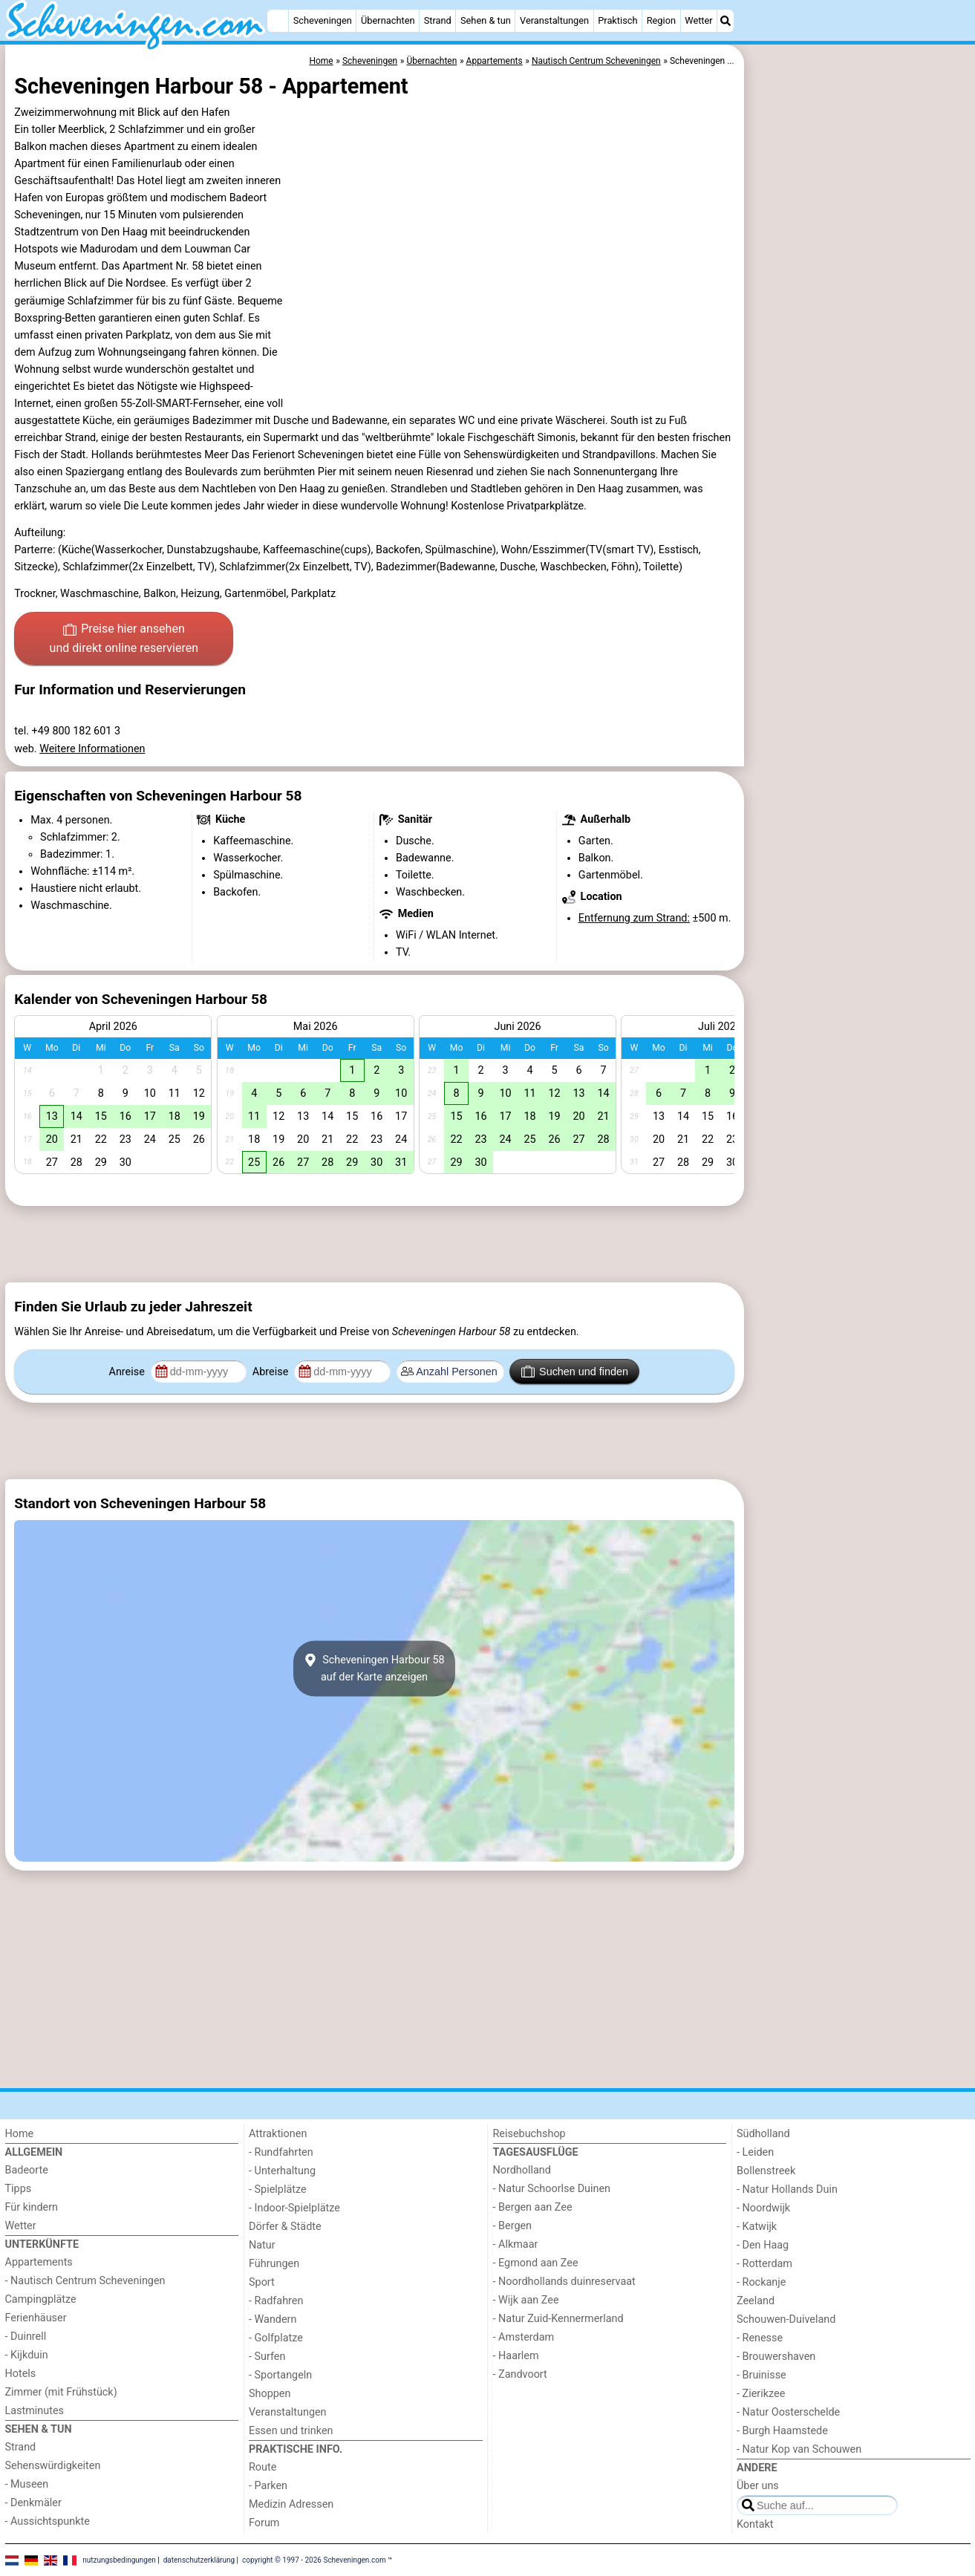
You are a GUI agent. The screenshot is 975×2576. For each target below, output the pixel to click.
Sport (262, 2282)
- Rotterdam (764, 2263)
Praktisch (617, 20)
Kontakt (755, 2524)
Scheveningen (322, 20)
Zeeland (756, 2301)
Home (19, 2133)
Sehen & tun (485, 20)
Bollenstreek (766, 2171)
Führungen (274, 2263)
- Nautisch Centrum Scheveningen (85, 2281)
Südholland (763, 2133)
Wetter (698, 20)
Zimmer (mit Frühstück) (61, 2392)
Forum (264, 2523)
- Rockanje (761, 2282)
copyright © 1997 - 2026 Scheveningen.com (314, 2559)
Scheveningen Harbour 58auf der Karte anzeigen (374, 1668)
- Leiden (755, 2152)
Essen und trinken (291, 2431)
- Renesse (760, 2338)
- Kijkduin (26, 2355)
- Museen (27, 2484)
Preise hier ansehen (124, 639)
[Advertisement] (859, 386)
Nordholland (522, 2170)
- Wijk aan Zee (526, 2300)
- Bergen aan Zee (533, 2207)
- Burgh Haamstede (782, 2431)
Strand (437, 20)
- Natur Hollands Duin (787, 2189)
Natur (262, 2245)
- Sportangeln (280, 2375)
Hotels (20, 2373)
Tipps (18, 2188)
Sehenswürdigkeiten (53, 2465)
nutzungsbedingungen (119, 2559)
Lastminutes (34, 2410)
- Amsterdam (524, 2337)
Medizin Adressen (291, 2504)
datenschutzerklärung (199, 2559)
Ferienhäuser (36, 2318)
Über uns (758, 2485)
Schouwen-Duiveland (786, 2319)
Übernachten (387, 20)
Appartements (39, 2262)
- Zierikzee (761, 2393)
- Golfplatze (276, 2338)
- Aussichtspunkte (47, 2521)
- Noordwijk (763, 2208)
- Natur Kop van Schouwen (799, 2449)
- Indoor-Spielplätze (294, 2208)
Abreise (271, 1372)
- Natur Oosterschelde (788, 2412)
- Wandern (272, 2319)
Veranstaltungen (554, 20)
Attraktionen (278, 2133)
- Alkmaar (515, 2244)
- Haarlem (516, 2356)
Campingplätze (40, 2299)
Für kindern (32, 2207)
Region (661, 20)
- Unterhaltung (282, 2171)
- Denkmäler (33, 2503)
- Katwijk (757, 2226)
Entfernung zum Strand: (634, 918)
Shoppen (269, 2393)
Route (262, 2467)
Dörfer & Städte (285, 2226)
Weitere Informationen (92, 749)
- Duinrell (26, 2336)
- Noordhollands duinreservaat (564, 2281)
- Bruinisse (761, 2375)
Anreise (128, 1372)
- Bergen (512, 2226)
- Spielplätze (278, 2189)
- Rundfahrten (281, 2152)
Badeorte (26, 2170)
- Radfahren (276, 2301)
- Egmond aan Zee (535, 2263)
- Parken (268, 2485)
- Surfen (267, 2356)
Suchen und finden (574, 1371)
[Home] (277, 21)
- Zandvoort (520, 2374)
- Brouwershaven (776, 2356)
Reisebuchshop (529, 2133)
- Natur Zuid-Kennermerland (558, 2318)
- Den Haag (763, 2245)
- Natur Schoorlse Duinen (552, 2188)
